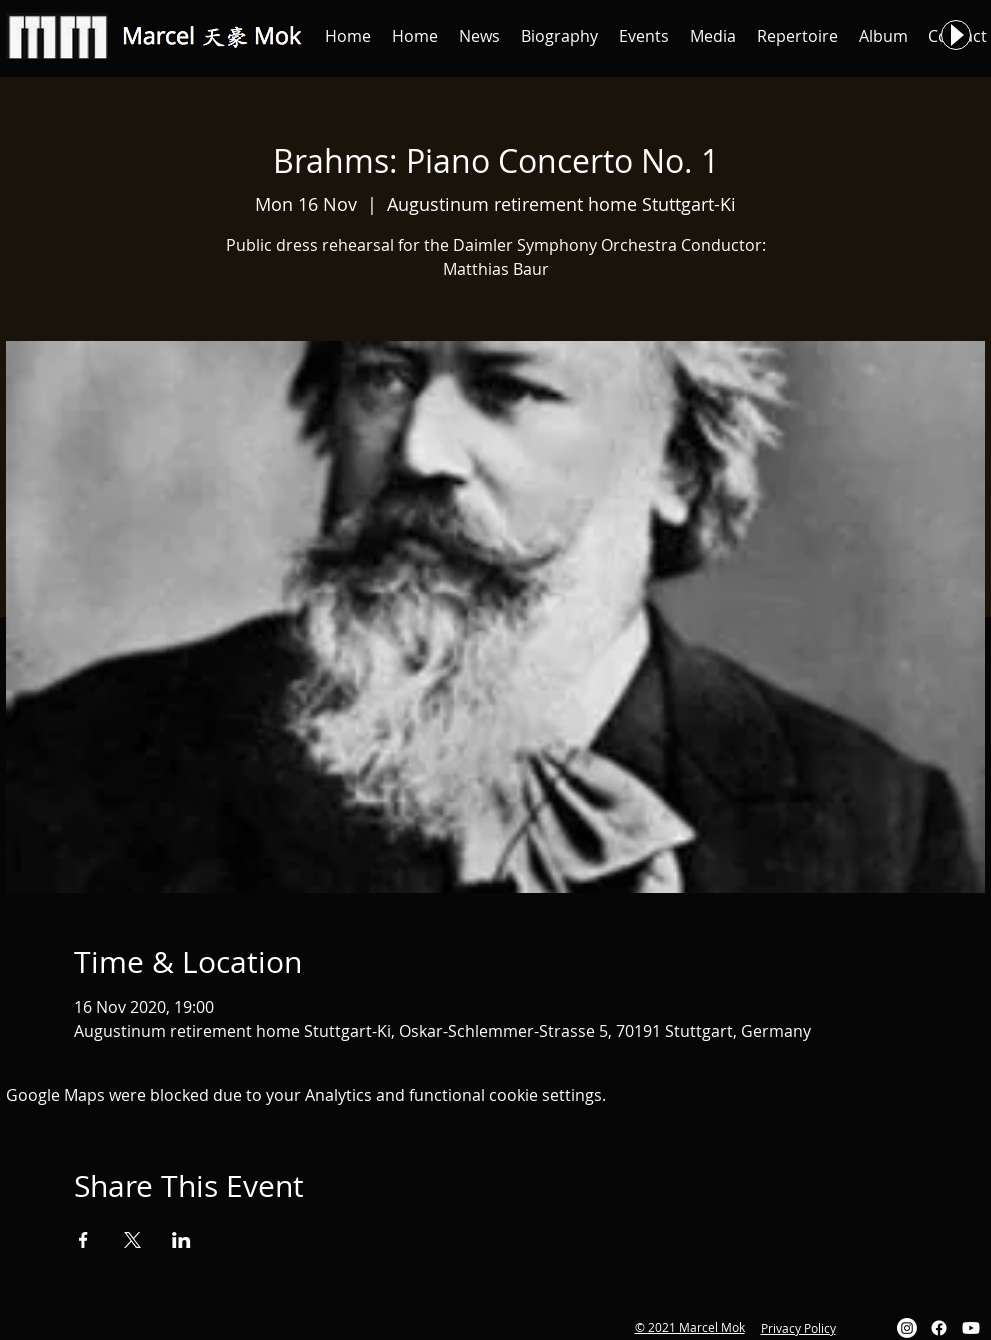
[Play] (956, 35)
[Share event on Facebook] (83, 1240)
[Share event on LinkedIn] (181, 1240)
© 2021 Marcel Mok (690, 1327)
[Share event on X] (132, 1240)
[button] (480, 36)
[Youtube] (971, 1328)
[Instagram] (907, 1328)
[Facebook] (939, 1328)
